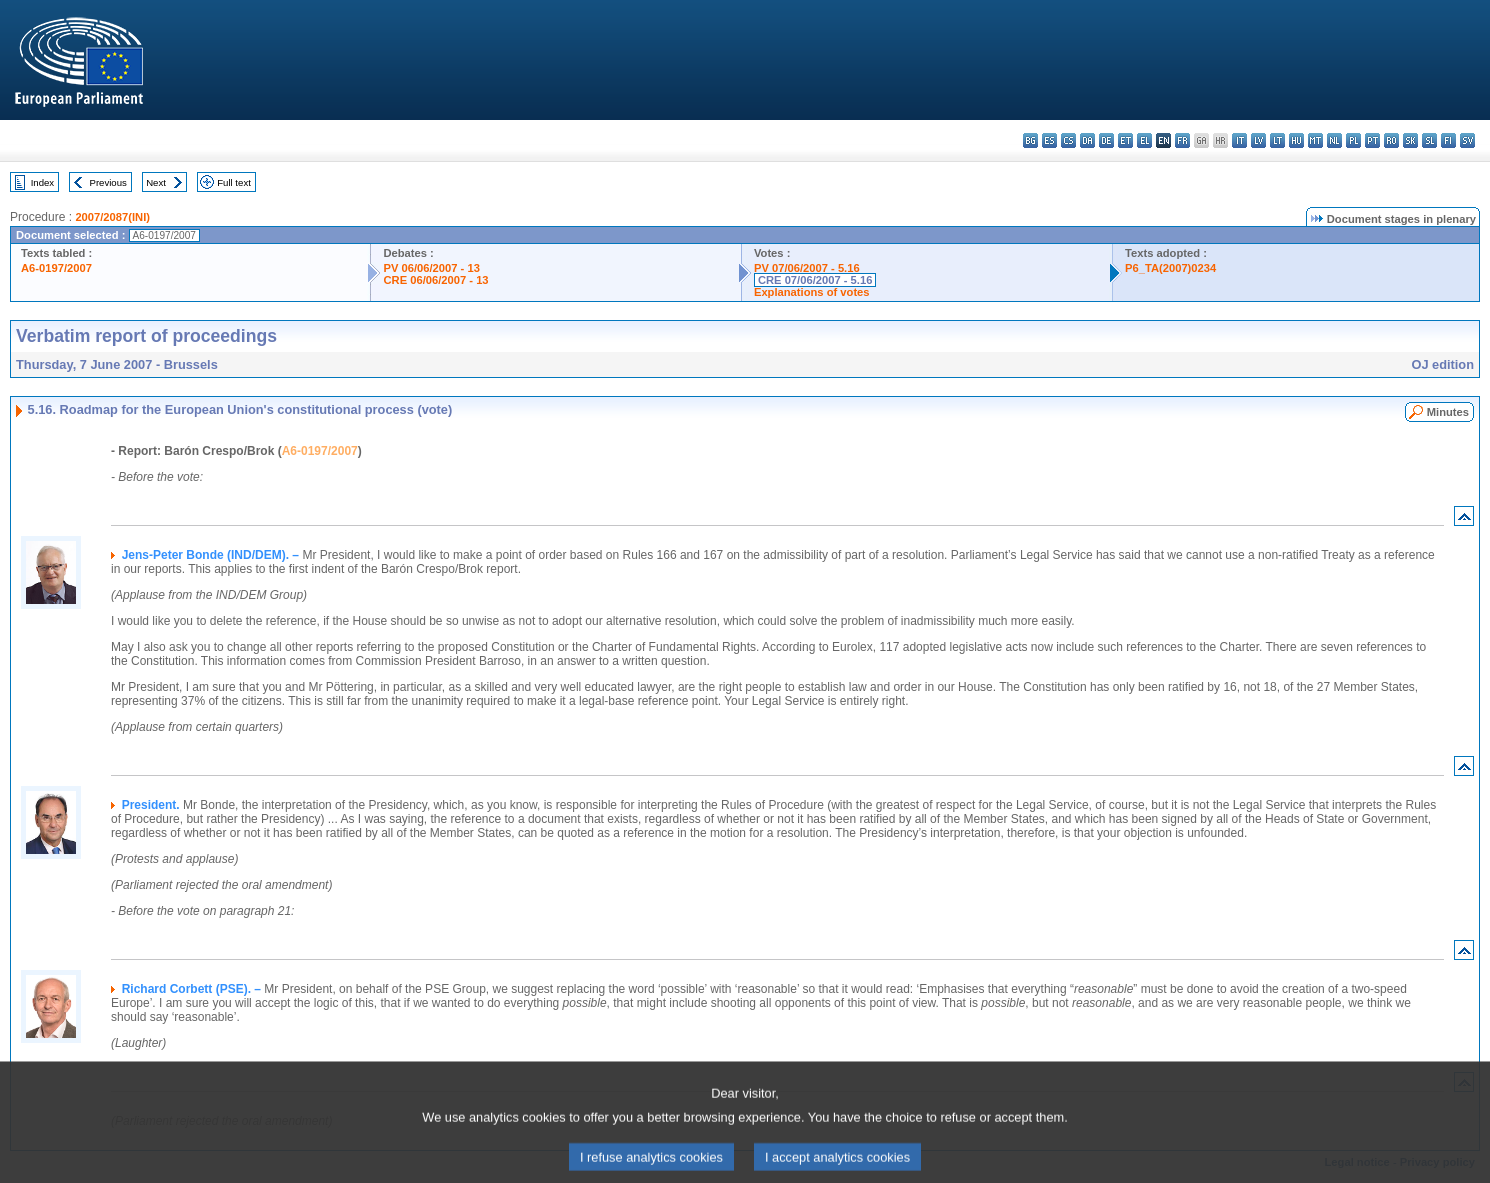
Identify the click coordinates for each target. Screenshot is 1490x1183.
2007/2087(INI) (112, 217)
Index (42, 182)
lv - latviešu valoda (1258, 140)
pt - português (1372, 140)
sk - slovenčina (1410, 140)
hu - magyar (1296, 140)
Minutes (1448, 412)
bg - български (1030, 140)
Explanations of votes (812, 292)
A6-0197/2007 (56, 268)
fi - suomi (1448, 140)
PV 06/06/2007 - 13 (431, 268)
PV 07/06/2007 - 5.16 (807, 268)
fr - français (1182, 140)
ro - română (1391, 140)
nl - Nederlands (1334, 140)
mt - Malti (1315, 140)
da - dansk (1087, 140)
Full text (234, 182)
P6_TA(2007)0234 (1170, 268)
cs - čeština (1068, 140)
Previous (108, 182)
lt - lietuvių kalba (1277, 140)
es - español (1049, 140)
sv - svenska (1467, 140)
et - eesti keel (1125, 140)
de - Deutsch (1106, 140)
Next (156, 182)
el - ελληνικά (1144, 140)
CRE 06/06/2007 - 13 (435, 280)
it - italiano (1239, 140)
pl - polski (1353, 140)
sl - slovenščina (1429, 140)
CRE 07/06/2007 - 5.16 (815, 280)
